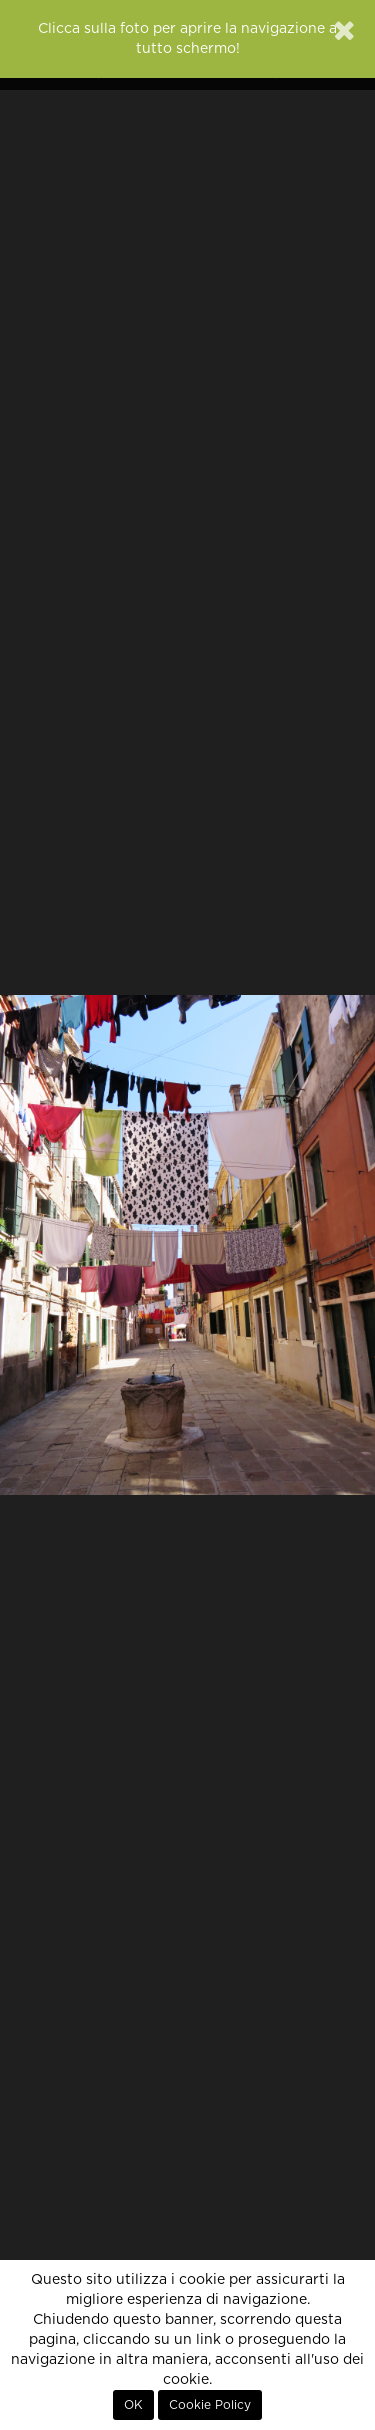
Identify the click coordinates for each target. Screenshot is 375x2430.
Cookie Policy (210, 2405)
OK (133, 2405)
